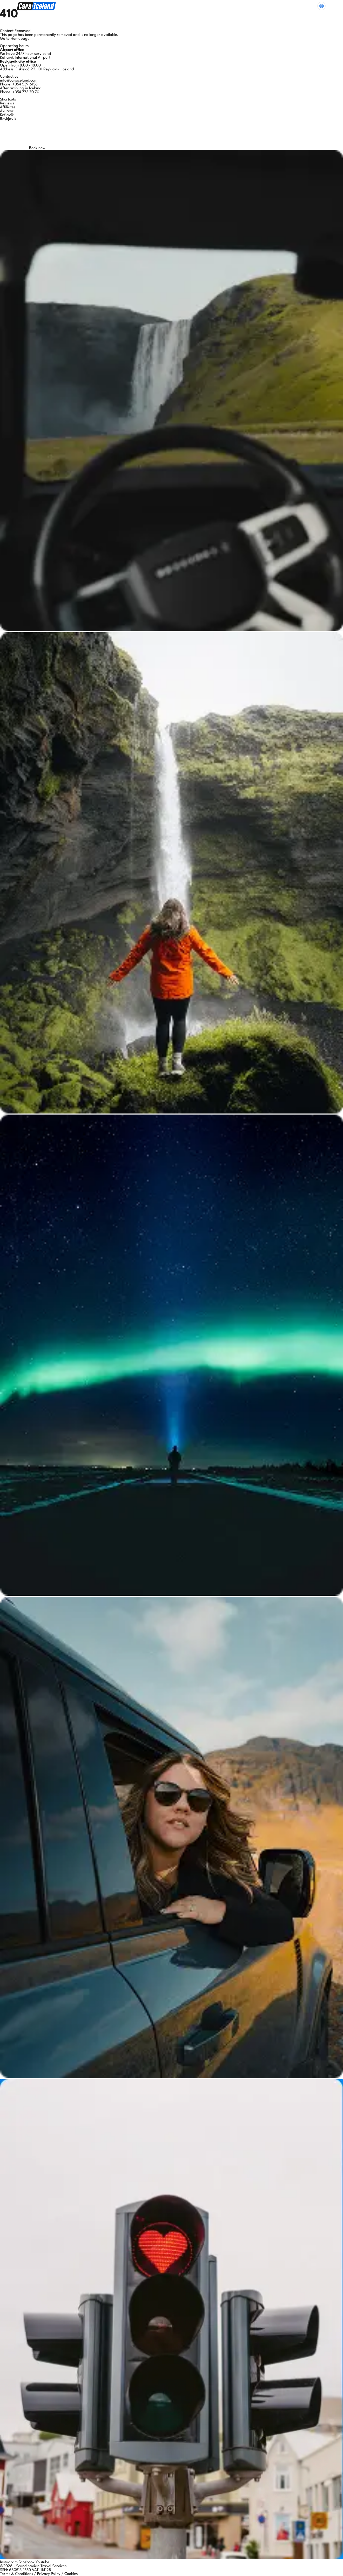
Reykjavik (8, 119)
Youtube (42, 2562)
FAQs (171, 6)
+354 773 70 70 (25, 92)
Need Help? (299, 6)
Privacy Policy (48, 2574)
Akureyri (7, 111)
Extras (152, 6)
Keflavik (7, 115)
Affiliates (7, 107)
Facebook (27, 2562)
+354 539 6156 (25, 84)
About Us (193, 6)
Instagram (9, 2562)
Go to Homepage (15, 39)
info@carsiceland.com (18, 81)
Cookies (71, 2574)
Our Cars (128, 6)
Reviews (7, 103)
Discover (218, 6)
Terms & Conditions (16, 2574)
